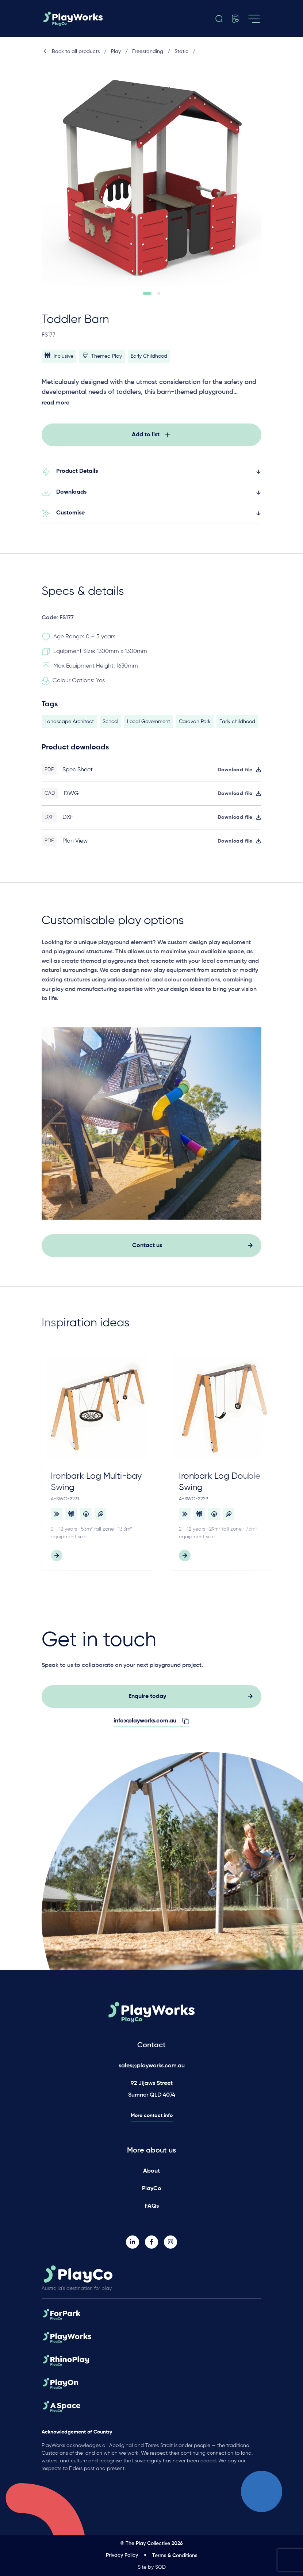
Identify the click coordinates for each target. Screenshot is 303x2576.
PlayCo (151, 2189)
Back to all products (71, 51)
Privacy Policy (122, 2555)
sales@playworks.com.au (152, 2066)
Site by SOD (152, 2567)
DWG (71, 798)
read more (55, 403)
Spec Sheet (77, 774)
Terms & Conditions (174, 2555)
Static (181, 51)
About (151, 2171)
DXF (67, 822)
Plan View (75, 845)
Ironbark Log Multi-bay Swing (96, 1486)
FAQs (152, 2206)
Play (116, 51)
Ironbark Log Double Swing (219, 1486)
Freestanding (147, 51)
